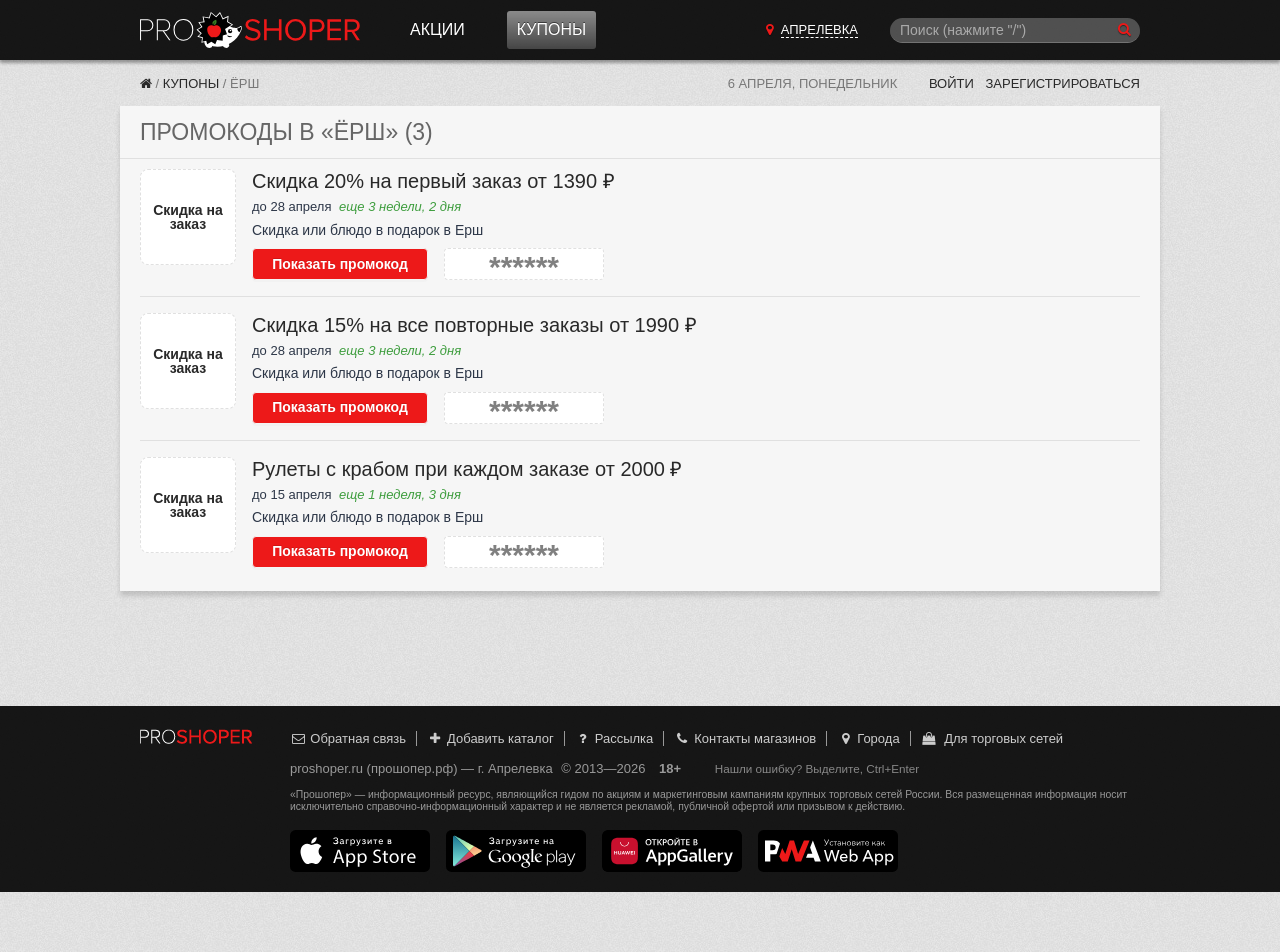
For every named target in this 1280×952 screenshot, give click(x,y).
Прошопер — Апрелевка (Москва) (250, 30)
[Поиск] (1015, 30)
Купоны (551, 29)
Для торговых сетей (991, 738)
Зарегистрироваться (1062, 83)
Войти (951, 83)
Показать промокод (340, 264)
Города (868, 738)
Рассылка (613, 738)
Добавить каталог (490, 738)
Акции (437, 29)
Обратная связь (348, 738)
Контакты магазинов (745, 738)
